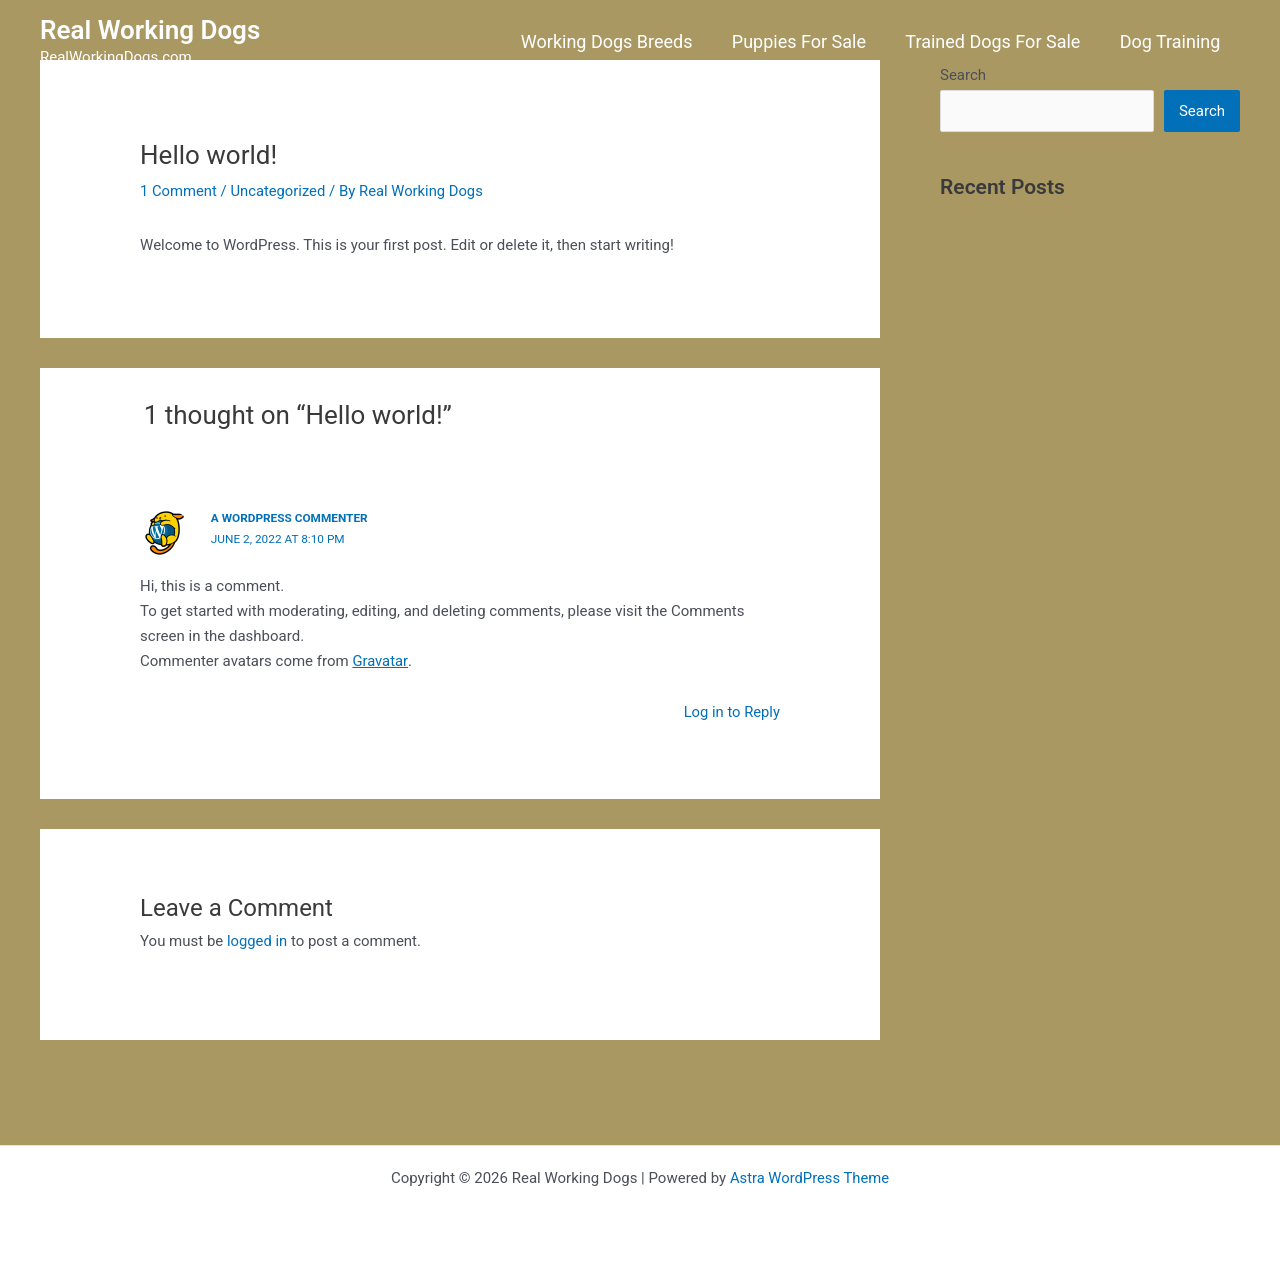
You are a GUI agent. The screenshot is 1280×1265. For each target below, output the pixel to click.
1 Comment (179, 191)
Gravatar (380, 659)
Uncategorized (280, 191)
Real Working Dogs (150, 30)
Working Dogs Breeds (618, 41)
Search (1202, 111)
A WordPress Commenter (290, 518)
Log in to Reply (731, 710)
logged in (257, 940)
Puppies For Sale (807, 41)
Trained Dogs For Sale (997, 41)
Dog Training (1171, 41)
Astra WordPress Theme (810, 1177)
